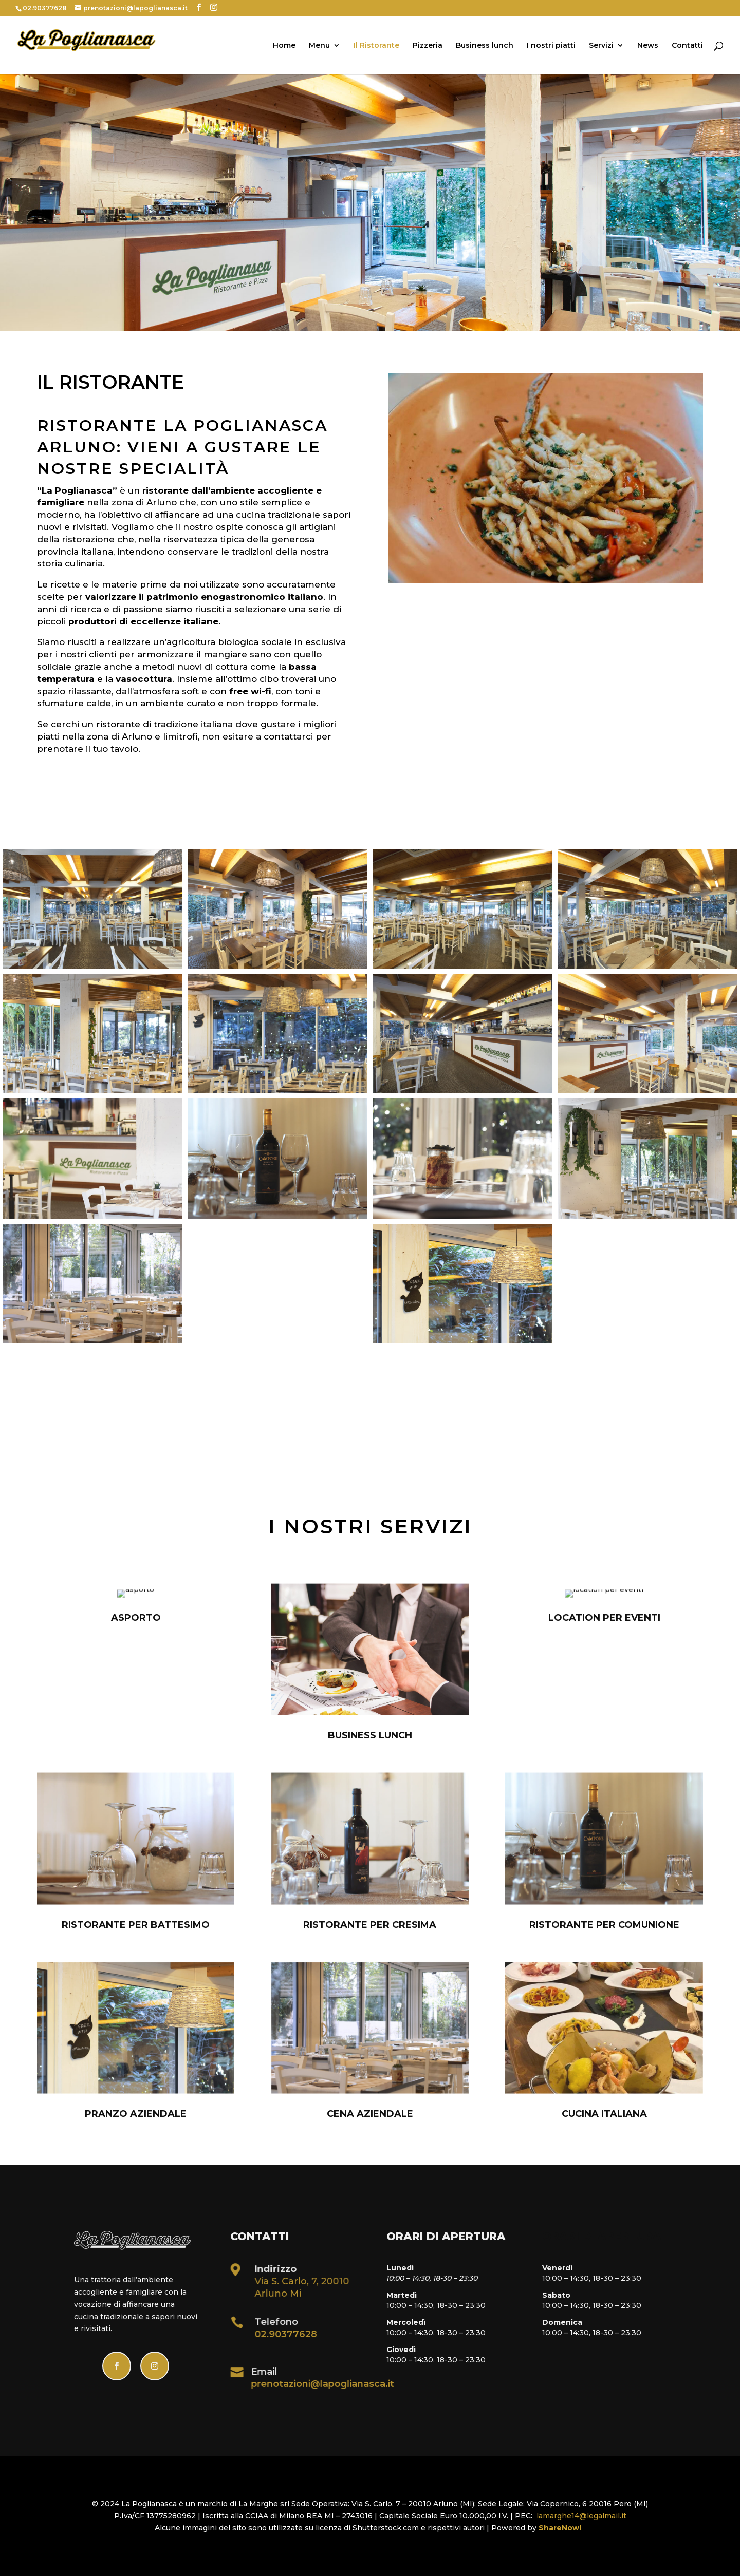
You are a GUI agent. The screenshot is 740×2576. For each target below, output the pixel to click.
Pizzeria (427, 46)
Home (284, 46)
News (647, 46)
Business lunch (484, 46)
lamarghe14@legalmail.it (581, 2516)
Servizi (601, 46)
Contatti (687, 46)
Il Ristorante (376, 46)
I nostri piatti (551, 46)
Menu (319, 46)
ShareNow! (562, 2527)
